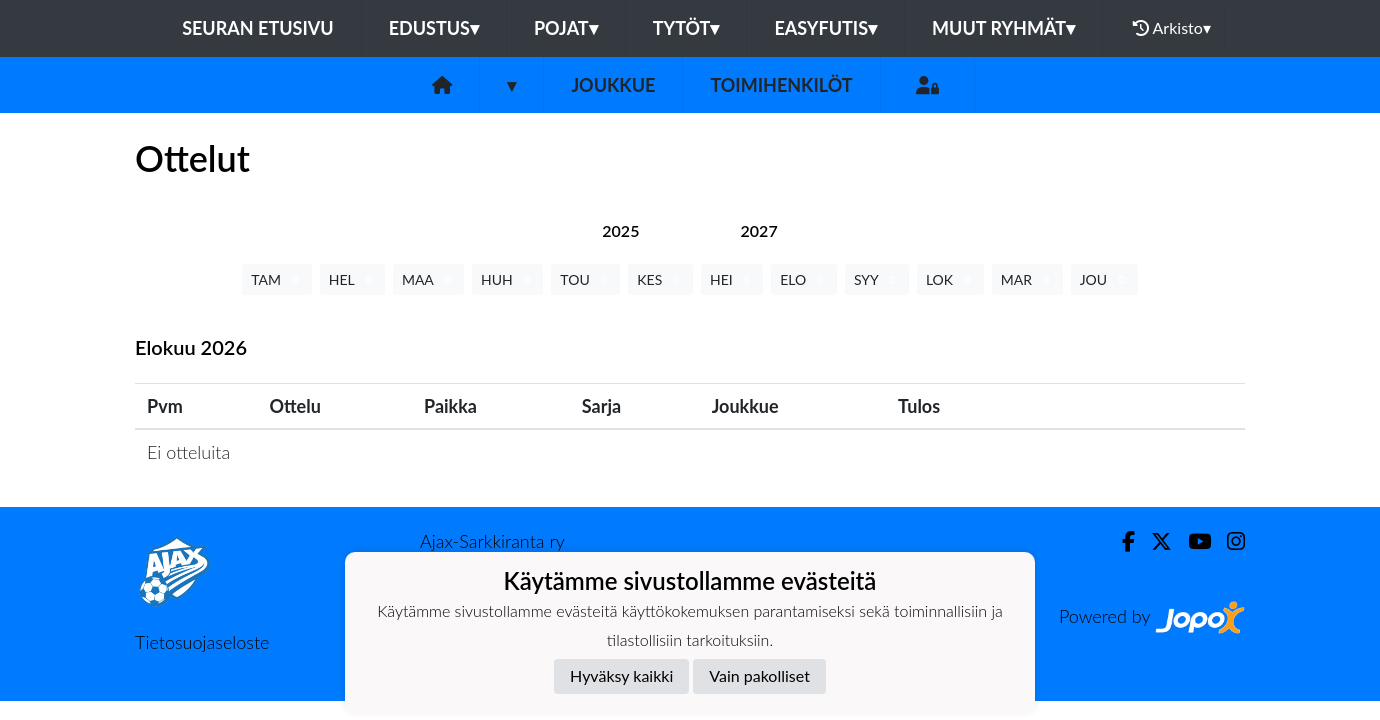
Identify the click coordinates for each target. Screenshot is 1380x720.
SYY (877, 279)
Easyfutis (825, 28)
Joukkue (613, 85)
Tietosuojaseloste (202, 642)
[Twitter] (1153, 541)
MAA (428, 279)
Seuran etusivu (258, 28)
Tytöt (686, 28)
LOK (950, 279)
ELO (804, 279)
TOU (585, 279)
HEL (352, 279)
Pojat (566, 28)
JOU (1104, 279)
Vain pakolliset (759, 675)
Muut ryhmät (1003, 28)
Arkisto (1172, 28)
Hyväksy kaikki (621, 675)
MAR (1027, 279)
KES (660, 279)
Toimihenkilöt (781, 85)
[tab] (620, 230)
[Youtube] (1191, 541)
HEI (732, 279)
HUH (507, 279)
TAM (276, 279)
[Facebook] (1120, 541)
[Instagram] (1228, 541)
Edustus (434, 28)
